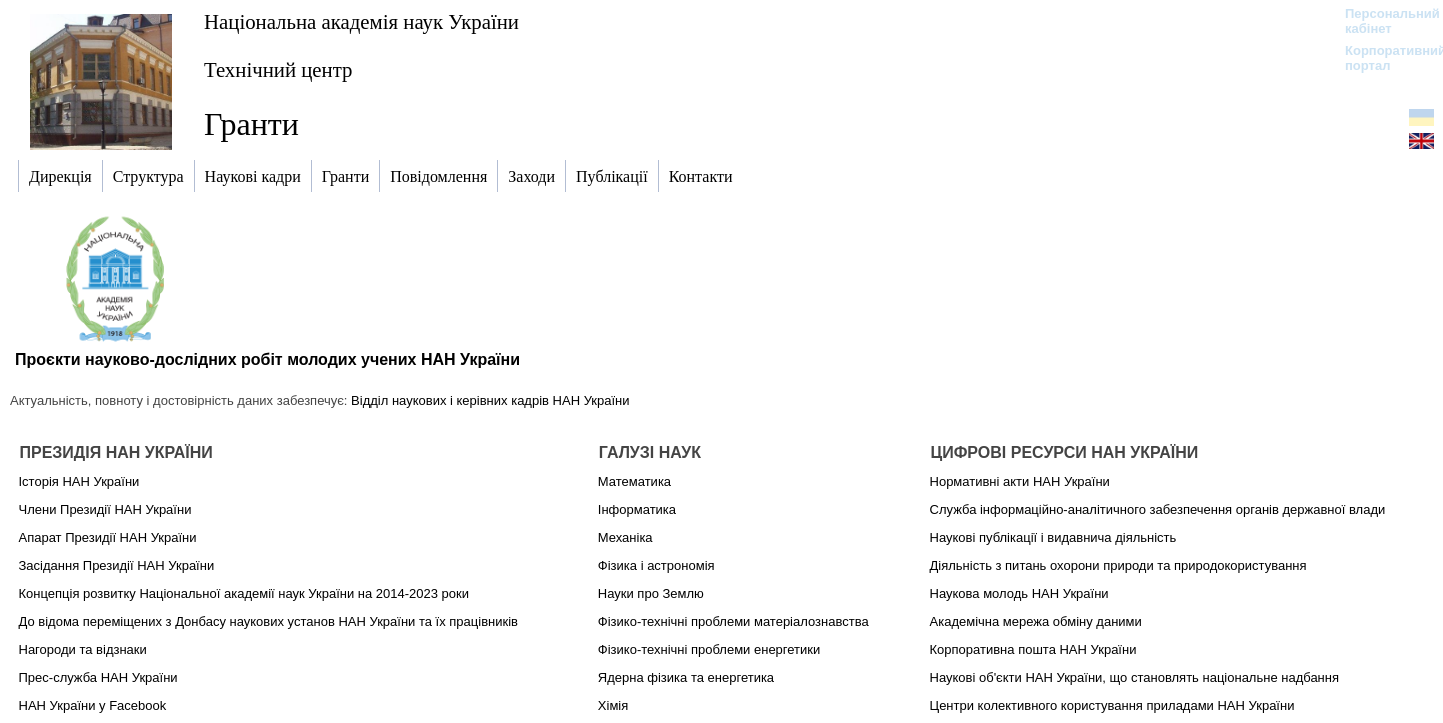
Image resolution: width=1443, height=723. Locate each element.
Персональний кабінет (1382, 21)
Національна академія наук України (361, 21)
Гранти (251, 124)
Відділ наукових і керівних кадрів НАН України (490, 400)
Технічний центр (278, 69)
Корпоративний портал (1382, 58)
